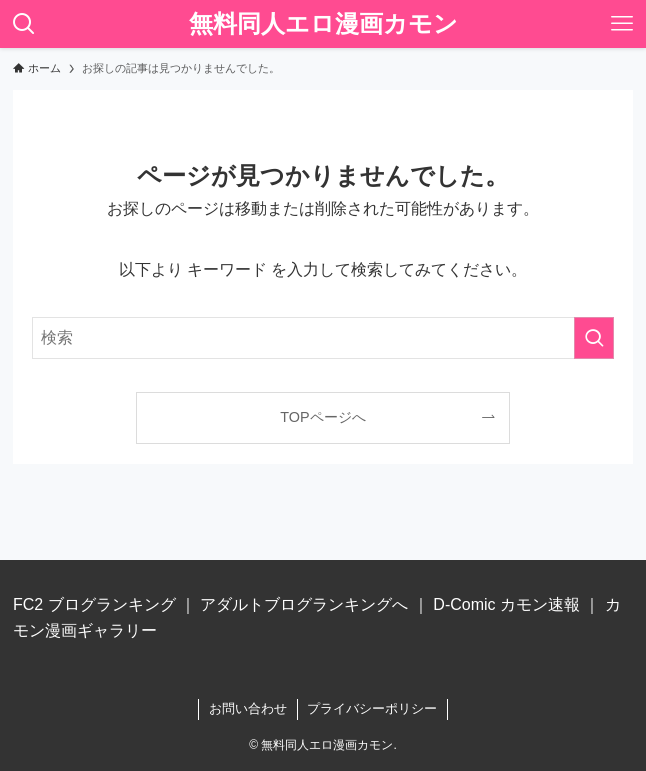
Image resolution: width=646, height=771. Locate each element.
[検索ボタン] (24, 24)
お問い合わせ (248, 708)
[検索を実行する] (594, 338)
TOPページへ (322, 417)
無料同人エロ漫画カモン (323, 24)
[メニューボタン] (622, 24)
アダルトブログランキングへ (304, 604)
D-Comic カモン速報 (506, 604)
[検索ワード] (322, 338)
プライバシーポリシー (372, 708)
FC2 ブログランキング (94, 604)
